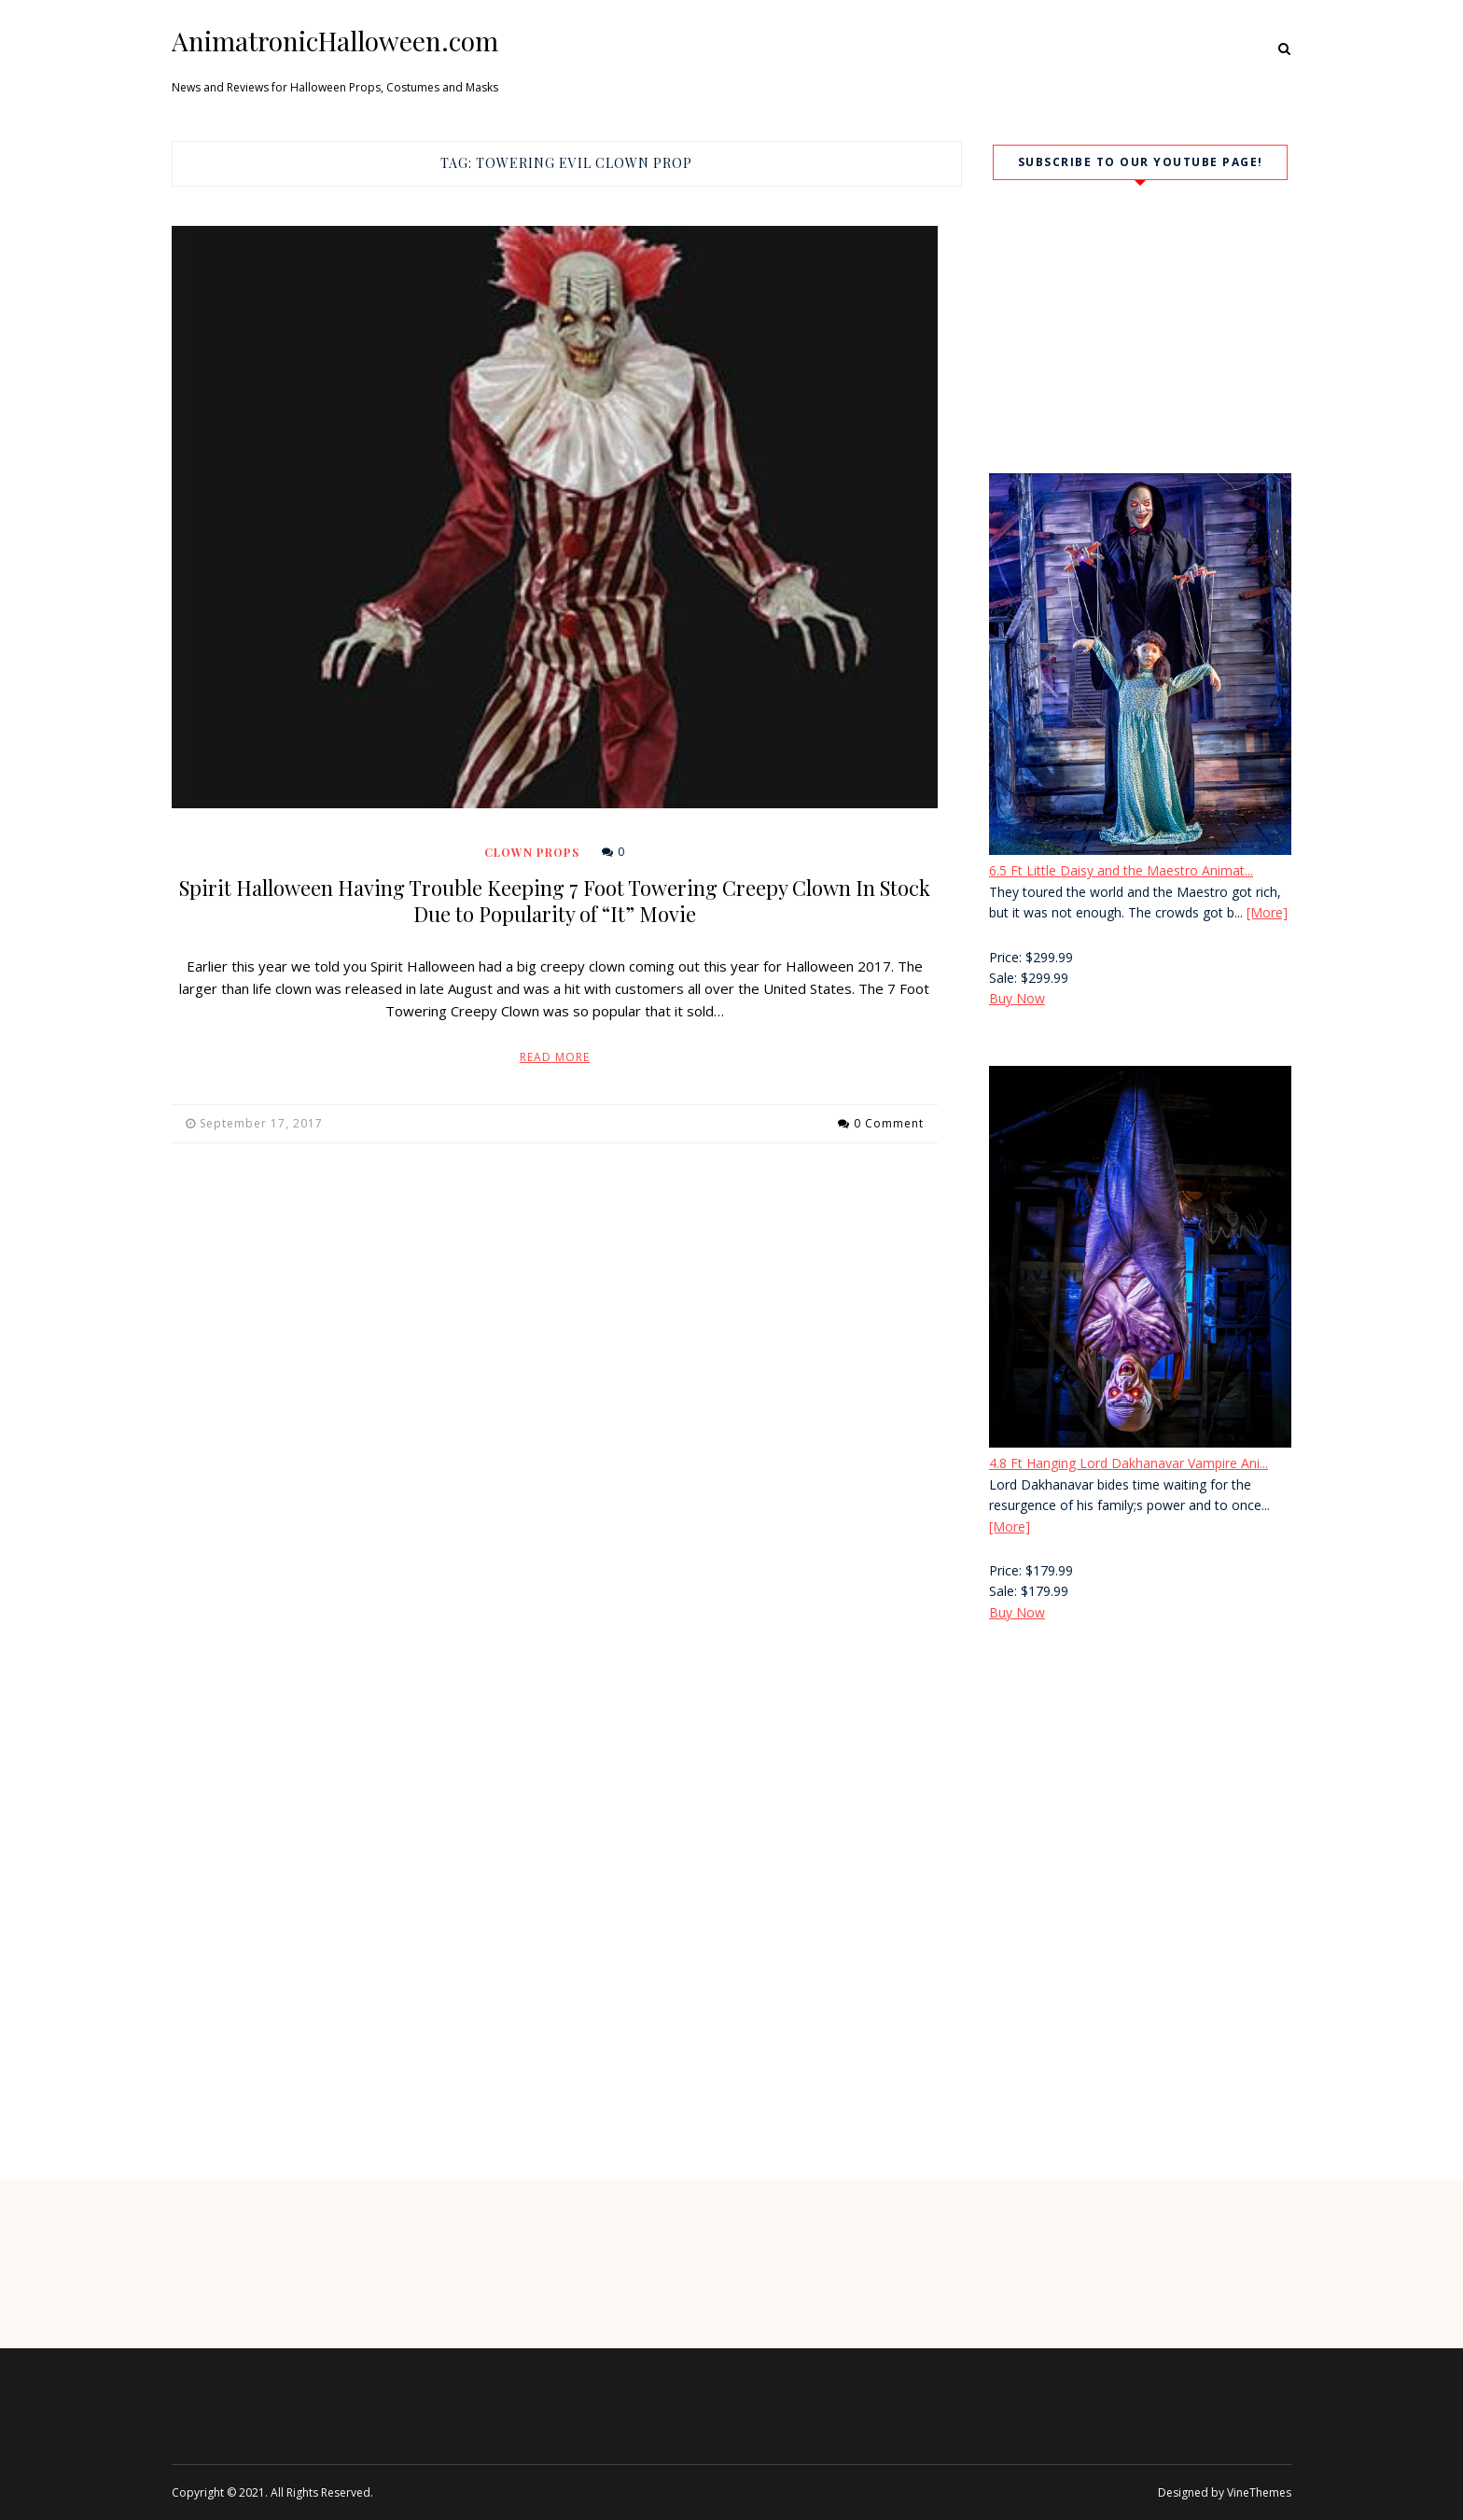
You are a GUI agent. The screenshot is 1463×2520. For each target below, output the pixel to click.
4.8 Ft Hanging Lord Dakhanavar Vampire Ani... (1128, 1463)
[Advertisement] (1140, 1795)
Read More (555, 1057)
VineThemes (1259, 2492)
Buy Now (1017, 998)
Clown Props (531, 852)
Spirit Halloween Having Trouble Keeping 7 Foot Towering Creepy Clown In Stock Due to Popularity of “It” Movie (554, 901)
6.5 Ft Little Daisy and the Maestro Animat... (1121, 870)
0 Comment (889, 1123)
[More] (1267, 912)
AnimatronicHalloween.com (335, 41)
